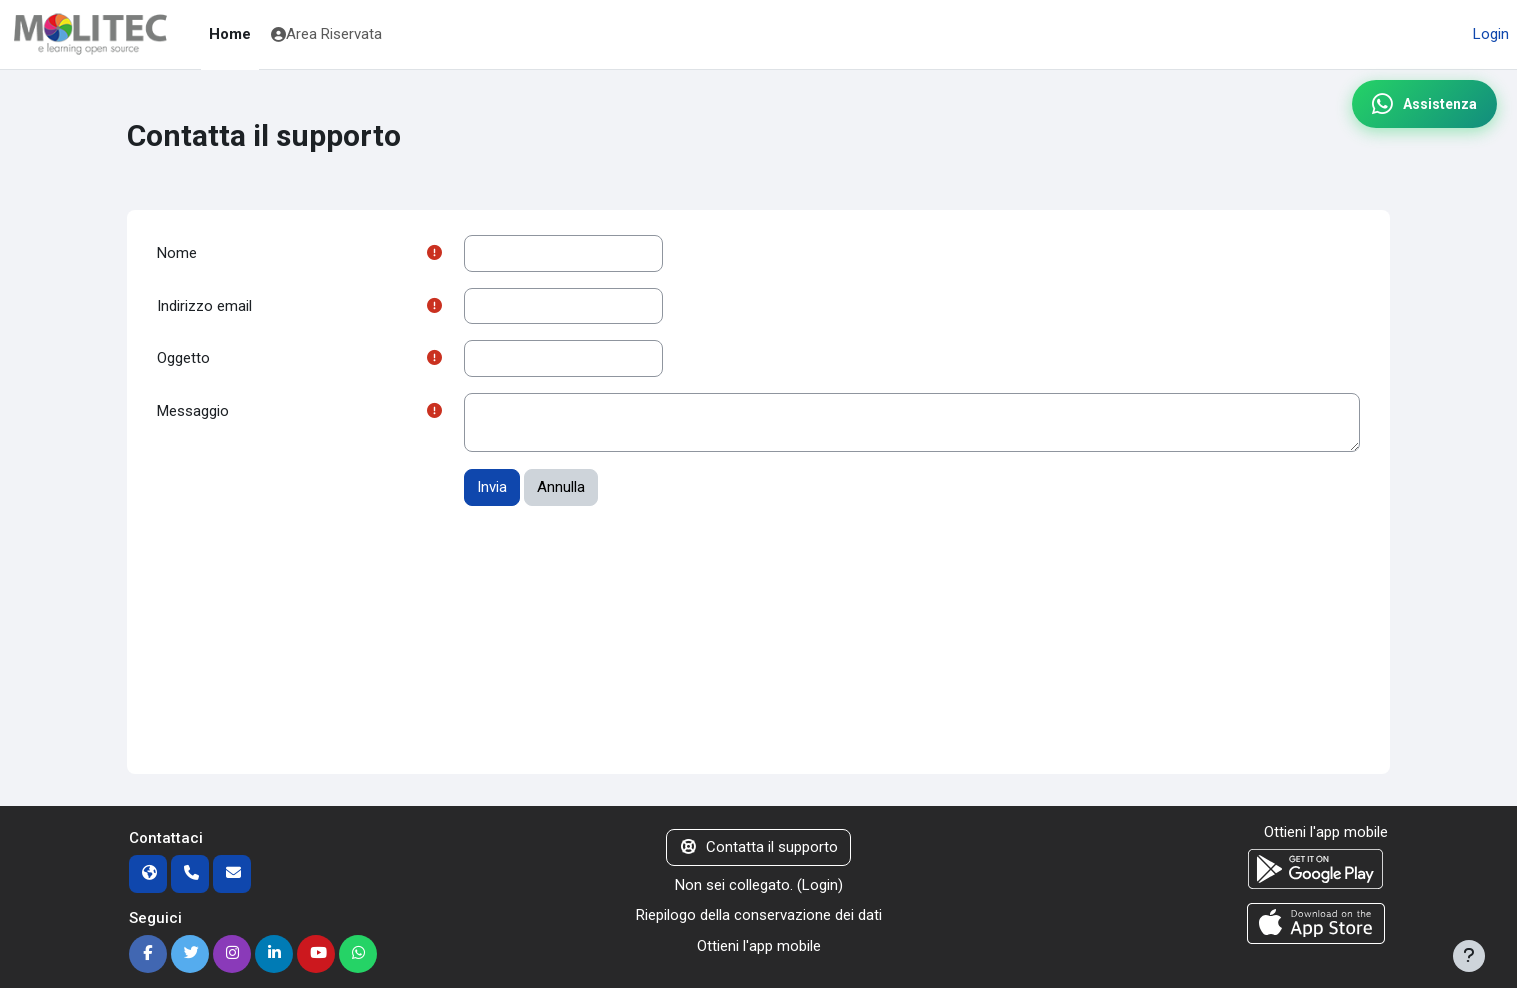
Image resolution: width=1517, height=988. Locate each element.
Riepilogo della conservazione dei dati (759, 915)
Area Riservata (326, 34)
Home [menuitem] (230, 34)
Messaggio (193, 411)
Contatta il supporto (758, 847)
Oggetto (183, 358)
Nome (177, 253)
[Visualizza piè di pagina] (1469, 956)
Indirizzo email (204, 306)
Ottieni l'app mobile (759, 946)
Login (1491, 34)
